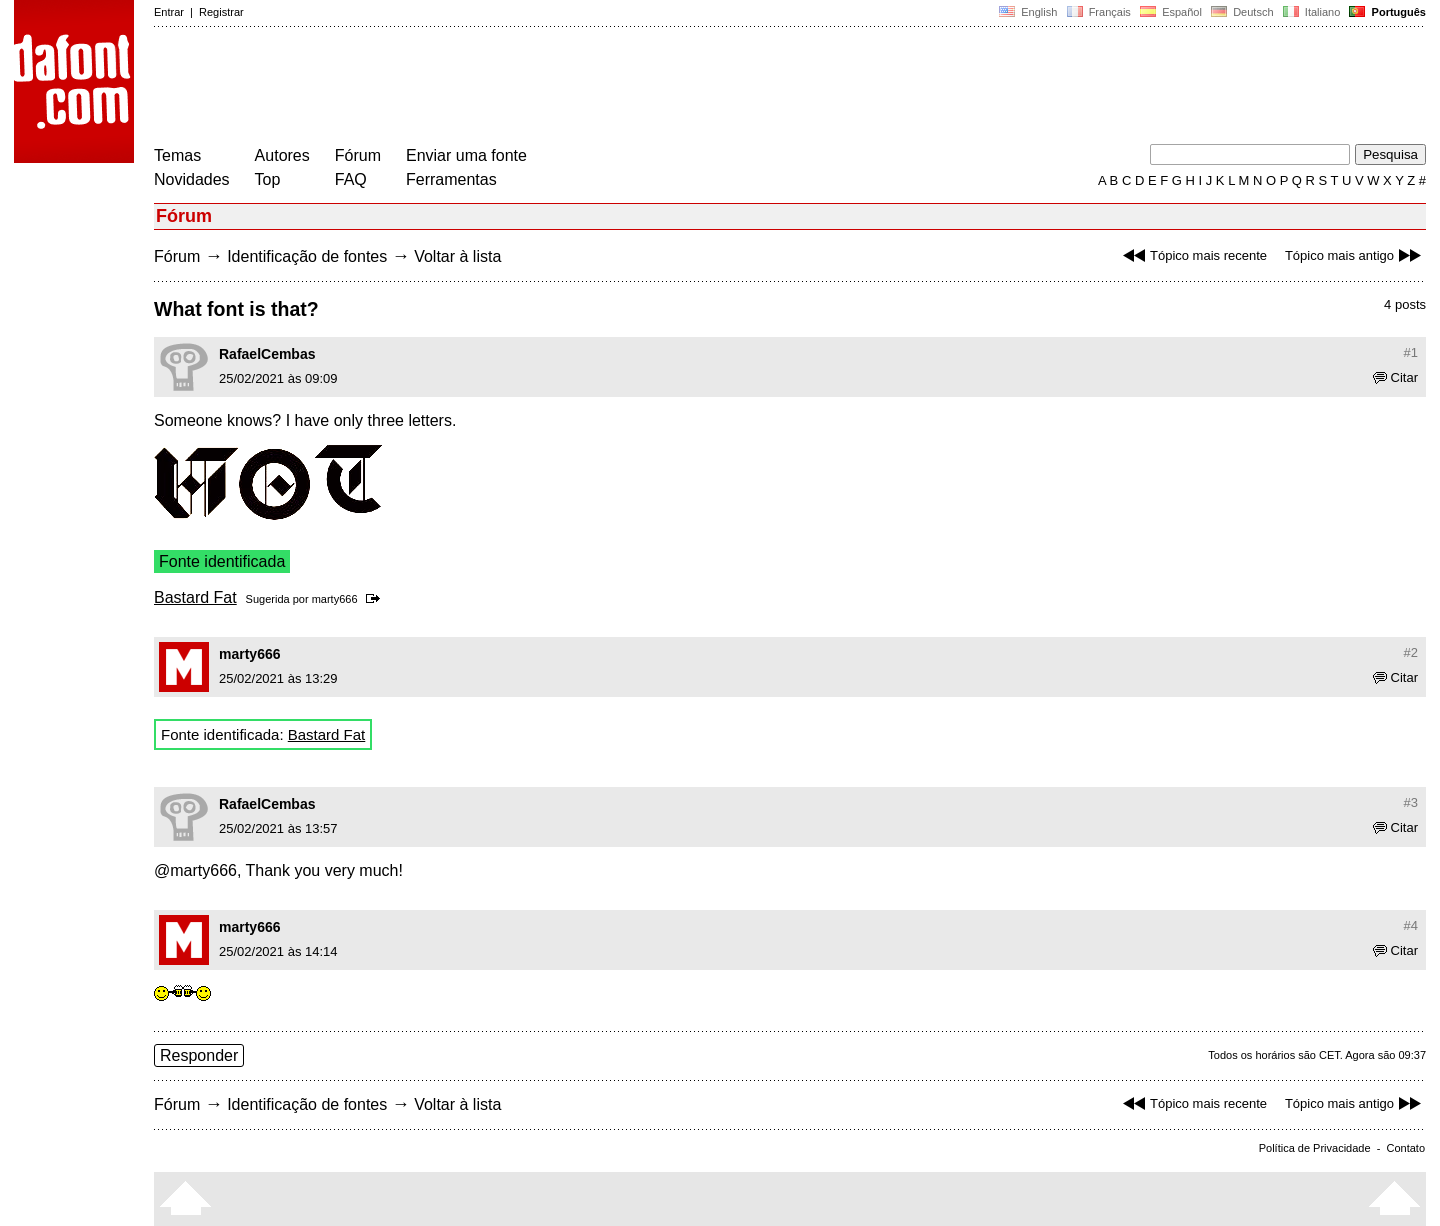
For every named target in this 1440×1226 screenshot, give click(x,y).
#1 (1411, 352)
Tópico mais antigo (1355, 255)
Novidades (192, 179)
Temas (177, 155)
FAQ (351, 179)
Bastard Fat (195, 597)
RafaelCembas (267, 354)
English (1028, 12)
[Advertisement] (518, 88)
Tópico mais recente (1192, 255)
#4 (1411, 925)
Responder (199, 1055)
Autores (282, 155)
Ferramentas (451, 179)
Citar (1395, 377)
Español (1171, 12)
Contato (1405, 1148)
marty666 (335, 599)
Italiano (1312, 12)
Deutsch (1242, 12)
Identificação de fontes (307, 256)
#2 (1411, 652)
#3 (1411, 802)
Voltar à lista (457, 256)
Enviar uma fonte (466, 155)
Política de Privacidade (1315, 1148)
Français (1098, 12)
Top (268, 179)
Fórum (358, 155)
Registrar (221, 12)
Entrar (169, 12)
